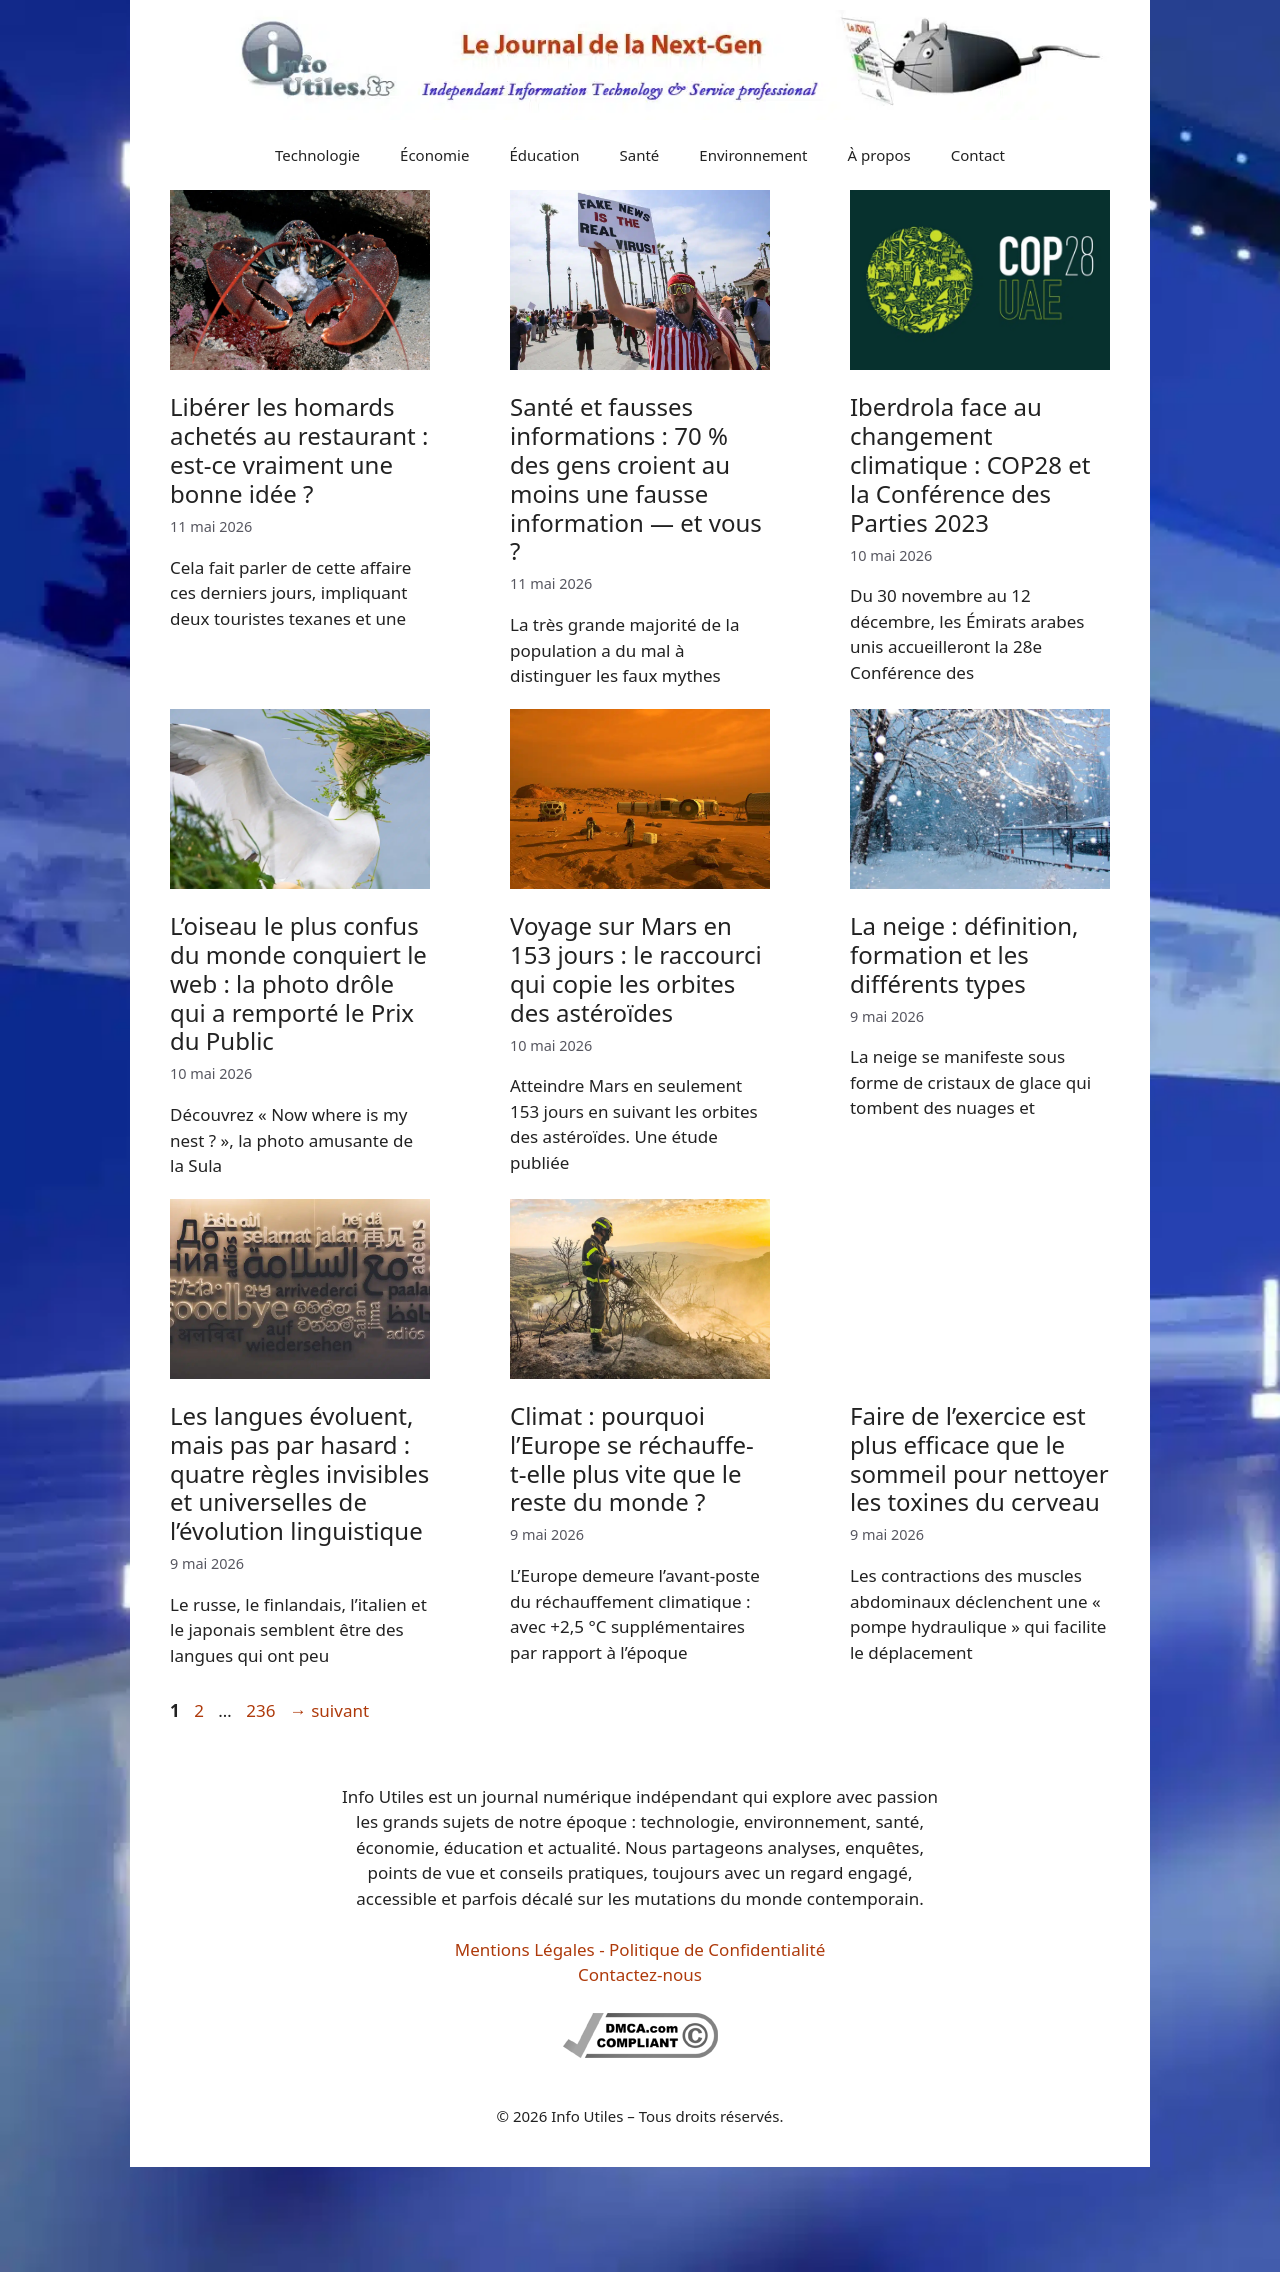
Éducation (544, 155)
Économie (434, 155)
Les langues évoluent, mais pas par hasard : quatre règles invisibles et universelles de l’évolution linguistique (299, 1473)
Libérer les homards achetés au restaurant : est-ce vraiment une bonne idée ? (299, 449)
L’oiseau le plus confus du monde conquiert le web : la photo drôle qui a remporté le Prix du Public (298, 983)
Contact (978, 155)
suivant (329, 1710)
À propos (879, 155)
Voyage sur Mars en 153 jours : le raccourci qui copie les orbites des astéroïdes (636, 968)
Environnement (753, 155)
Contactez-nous (640, 1974)
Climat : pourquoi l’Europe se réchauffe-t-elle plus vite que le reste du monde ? (632, 1458)
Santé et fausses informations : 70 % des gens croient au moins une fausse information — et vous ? (636, 478)
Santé (640, 155)
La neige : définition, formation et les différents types (964, 954)
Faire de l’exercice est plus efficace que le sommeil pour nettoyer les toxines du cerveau (979, 1458)
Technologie (317, 155)
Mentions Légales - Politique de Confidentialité (640, 1949)
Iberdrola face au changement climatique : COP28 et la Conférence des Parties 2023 (970, 464)
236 (262, 1710)
